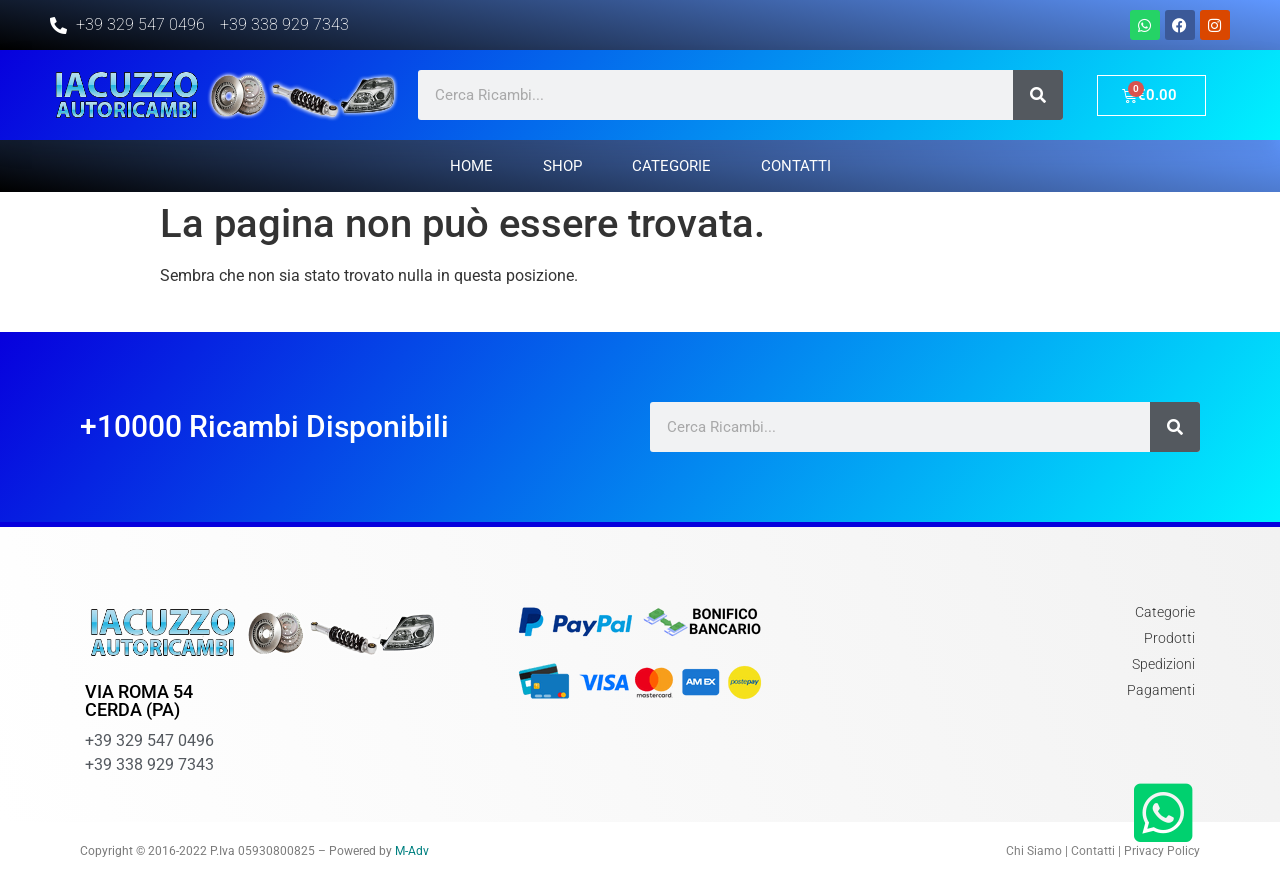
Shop (562, 166)
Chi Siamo (1034, 851)
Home (471, 166)
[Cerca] (1038, 95)
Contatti (796, 166)
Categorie (671, 166)
